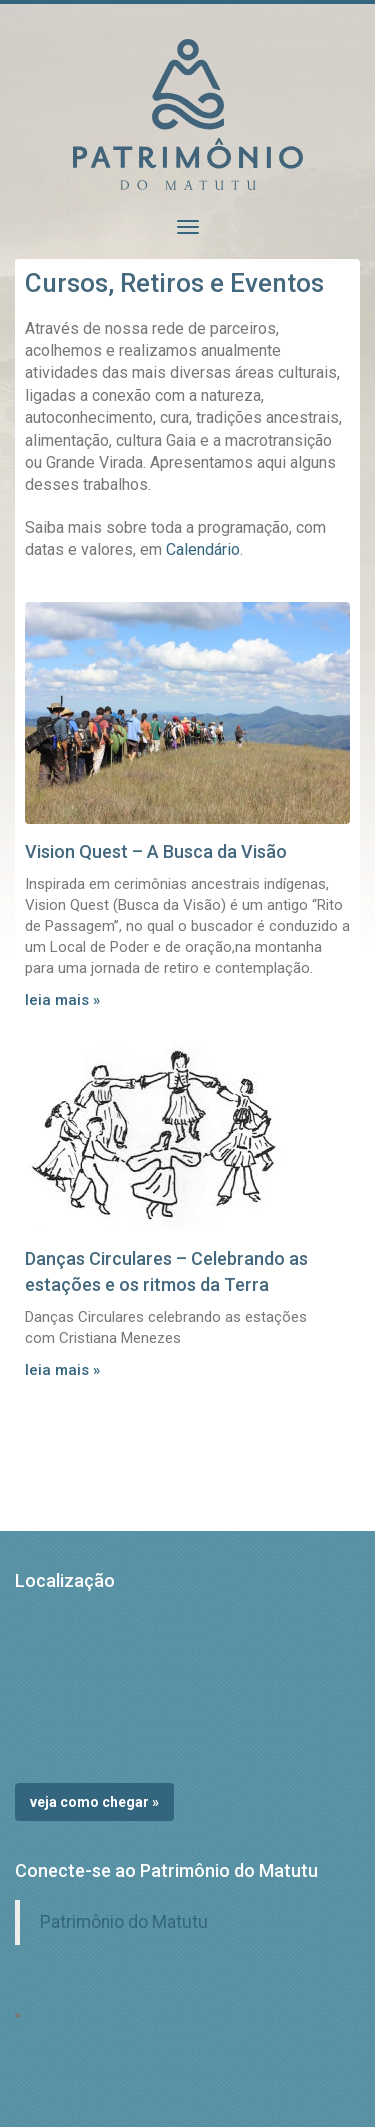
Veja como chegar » (94, 1802)
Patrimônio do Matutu (124, 1922)
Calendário (203, 549)
